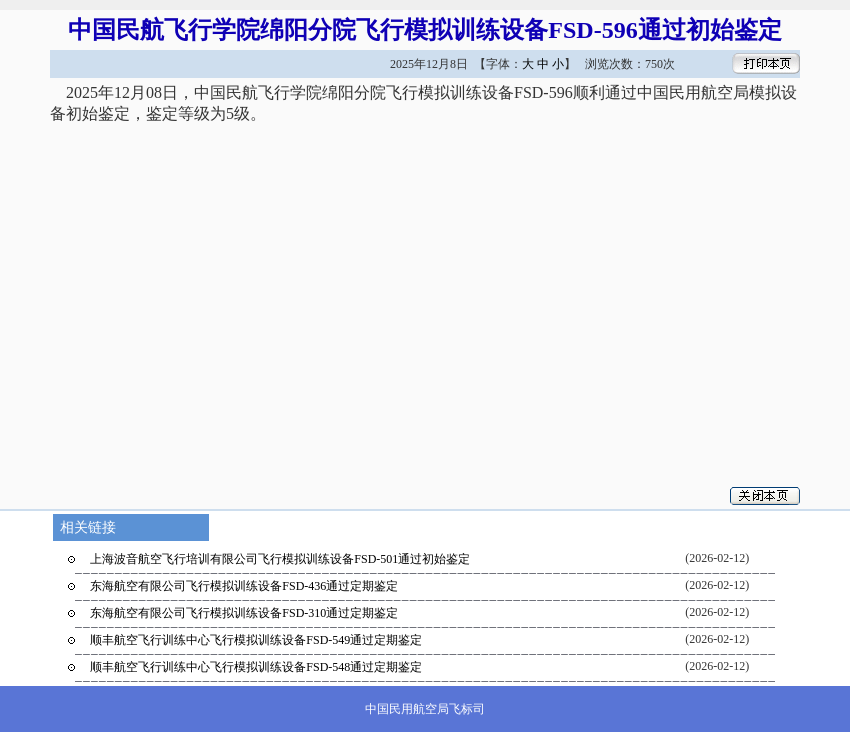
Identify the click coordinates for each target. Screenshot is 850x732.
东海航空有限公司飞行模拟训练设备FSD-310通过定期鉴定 (244, 613)
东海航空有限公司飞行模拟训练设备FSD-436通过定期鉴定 (244, 586)
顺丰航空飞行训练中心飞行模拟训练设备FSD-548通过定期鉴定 (256, 667)
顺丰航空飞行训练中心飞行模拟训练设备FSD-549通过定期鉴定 (256, 640)
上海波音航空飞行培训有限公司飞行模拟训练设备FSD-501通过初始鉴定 (280, 559)
